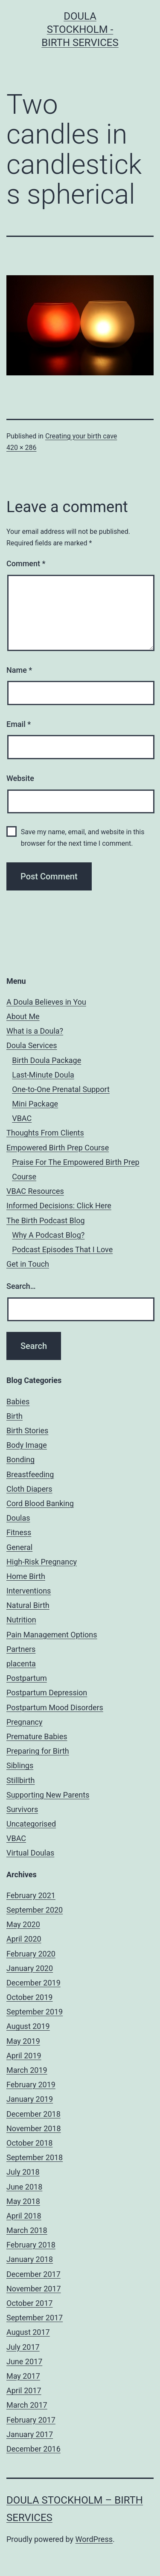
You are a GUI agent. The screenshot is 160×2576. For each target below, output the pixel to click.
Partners (20, 1649)
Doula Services (31, 1045)
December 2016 (33, 2448)
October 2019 (29, 1997)
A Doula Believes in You (46, 1001)
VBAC (22, 1118)
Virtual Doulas (30, 1852)
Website (20, 778)
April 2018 (23, 2215)
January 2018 (29, 2259)
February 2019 (30, 2084)
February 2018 (30, 2244)
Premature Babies (36, 1736)
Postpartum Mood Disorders (54, 1707)
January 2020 (29, 1968)
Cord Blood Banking (40, 1503)
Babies (17, 1401)
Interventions (28, 1590)
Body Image (26, 1445)
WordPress (94, 2539)
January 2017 (29, 2434)
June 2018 (24, 2186)
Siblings (19, 1765)
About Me (23, 1016)
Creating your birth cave (81, 436)
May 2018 (23, 2201)
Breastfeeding (30, 1474)
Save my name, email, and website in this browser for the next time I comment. (83, 837)
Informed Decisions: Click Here (58, 1205)
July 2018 (23, 2171)
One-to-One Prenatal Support (61, 1089)
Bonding (20, 1459)
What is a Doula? (34, 1030)
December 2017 (33, 2274)
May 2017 (23, 2375)
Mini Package (35, 1103)
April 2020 (23, 1938)
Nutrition (21, 1619)
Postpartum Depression (46, 1692)
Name (19, 670)
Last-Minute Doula (43, 1074)
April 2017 (23, 2390)
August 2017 (28, 2332)
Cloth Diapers (29, 1488)
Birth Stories (27, 1430)
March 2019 (26, 2070)
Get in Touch (27, 1263)
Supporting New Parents (47, 1794)
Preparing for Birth (37, 1750)
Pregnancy (24, 1721)
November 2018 (33, 2128)
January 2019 (29, 2099)
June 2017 (24, 2361)
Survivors (22, 1809)
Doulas (18, 1517)
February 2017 (30, 2419)
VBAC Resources (35, 1191)
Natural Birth (27, 1605)
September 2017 (34, 2317)
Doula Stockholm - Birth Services (80, 29)
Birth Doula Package (46, 1060)
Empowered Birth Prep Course (57, 1147)
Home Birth (25, 1576)
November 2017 (33, 2288)
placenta (21, 1663)
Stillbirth (20, 1780)
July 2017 (23, 2347)
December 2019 (33, 1982)
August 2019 (28, 2026)
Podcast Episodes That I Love (62, 1249)
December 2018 (33, 2113)
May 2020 (23, 1924)
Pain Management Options (51, 1634)
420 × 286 (21, 448)
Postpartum (26, 1678)
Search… (21, 1286)
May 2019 (23, 2041)
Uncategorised (31, 1823)
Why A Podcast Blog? (48, 1234)
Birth (14, 1416)
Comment (25, 563)
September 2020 (34, 1909)
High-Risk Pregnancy (41, 1561)
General (19, 1547)
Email (18, 724)
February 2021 (30, 1895)
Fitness (18, 1532)
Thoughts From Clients (45, 1132)
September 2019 (34, 2011)
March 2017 (26, 2404)
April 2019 (23, 2055)
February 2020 (30, 1953)
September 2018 (34, 2157)
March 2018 (26, 2230)
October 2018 (29, 2142)
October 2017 (29, 2303)
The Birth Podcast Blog (45, 1220)
